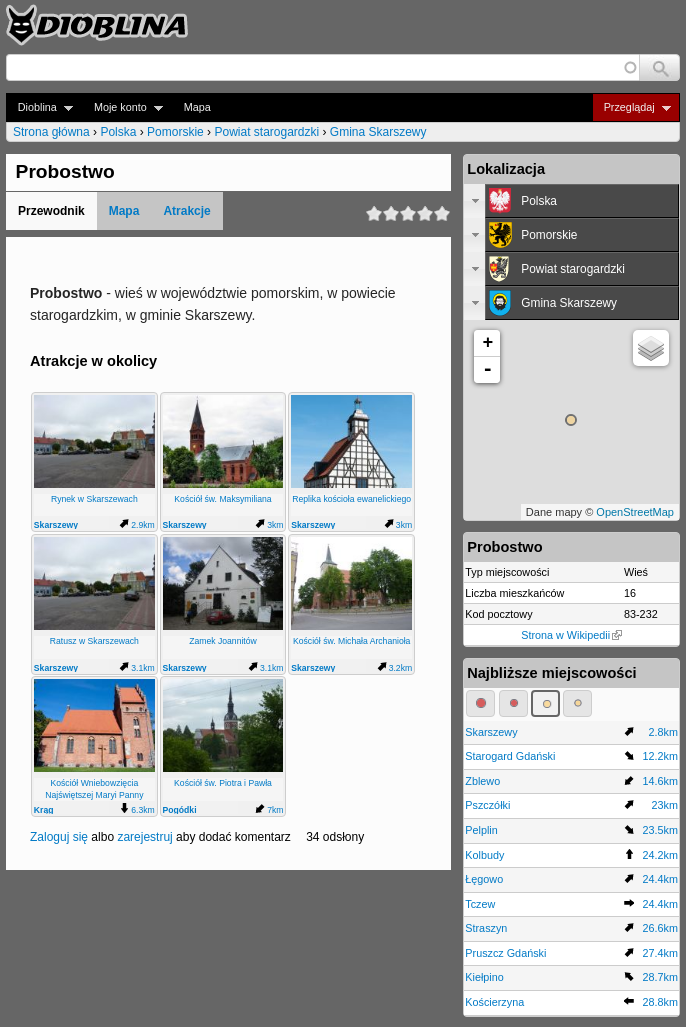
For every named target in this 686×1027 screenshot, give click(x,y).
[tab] (571, 201)
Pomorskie (175, 132)
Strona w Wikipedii (571, 635)
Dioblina (39, 107)
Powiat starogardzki (266, 132)
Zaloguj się (59, 837)
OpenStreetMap (635, 512)
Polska (118, 132)
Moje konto (122, 107)
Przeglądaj (631, 107)
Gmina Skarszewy (378, 132)
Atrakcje (186, 211)
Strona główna (51, 132)
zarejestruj (144, 837)
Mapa (197, 107)
